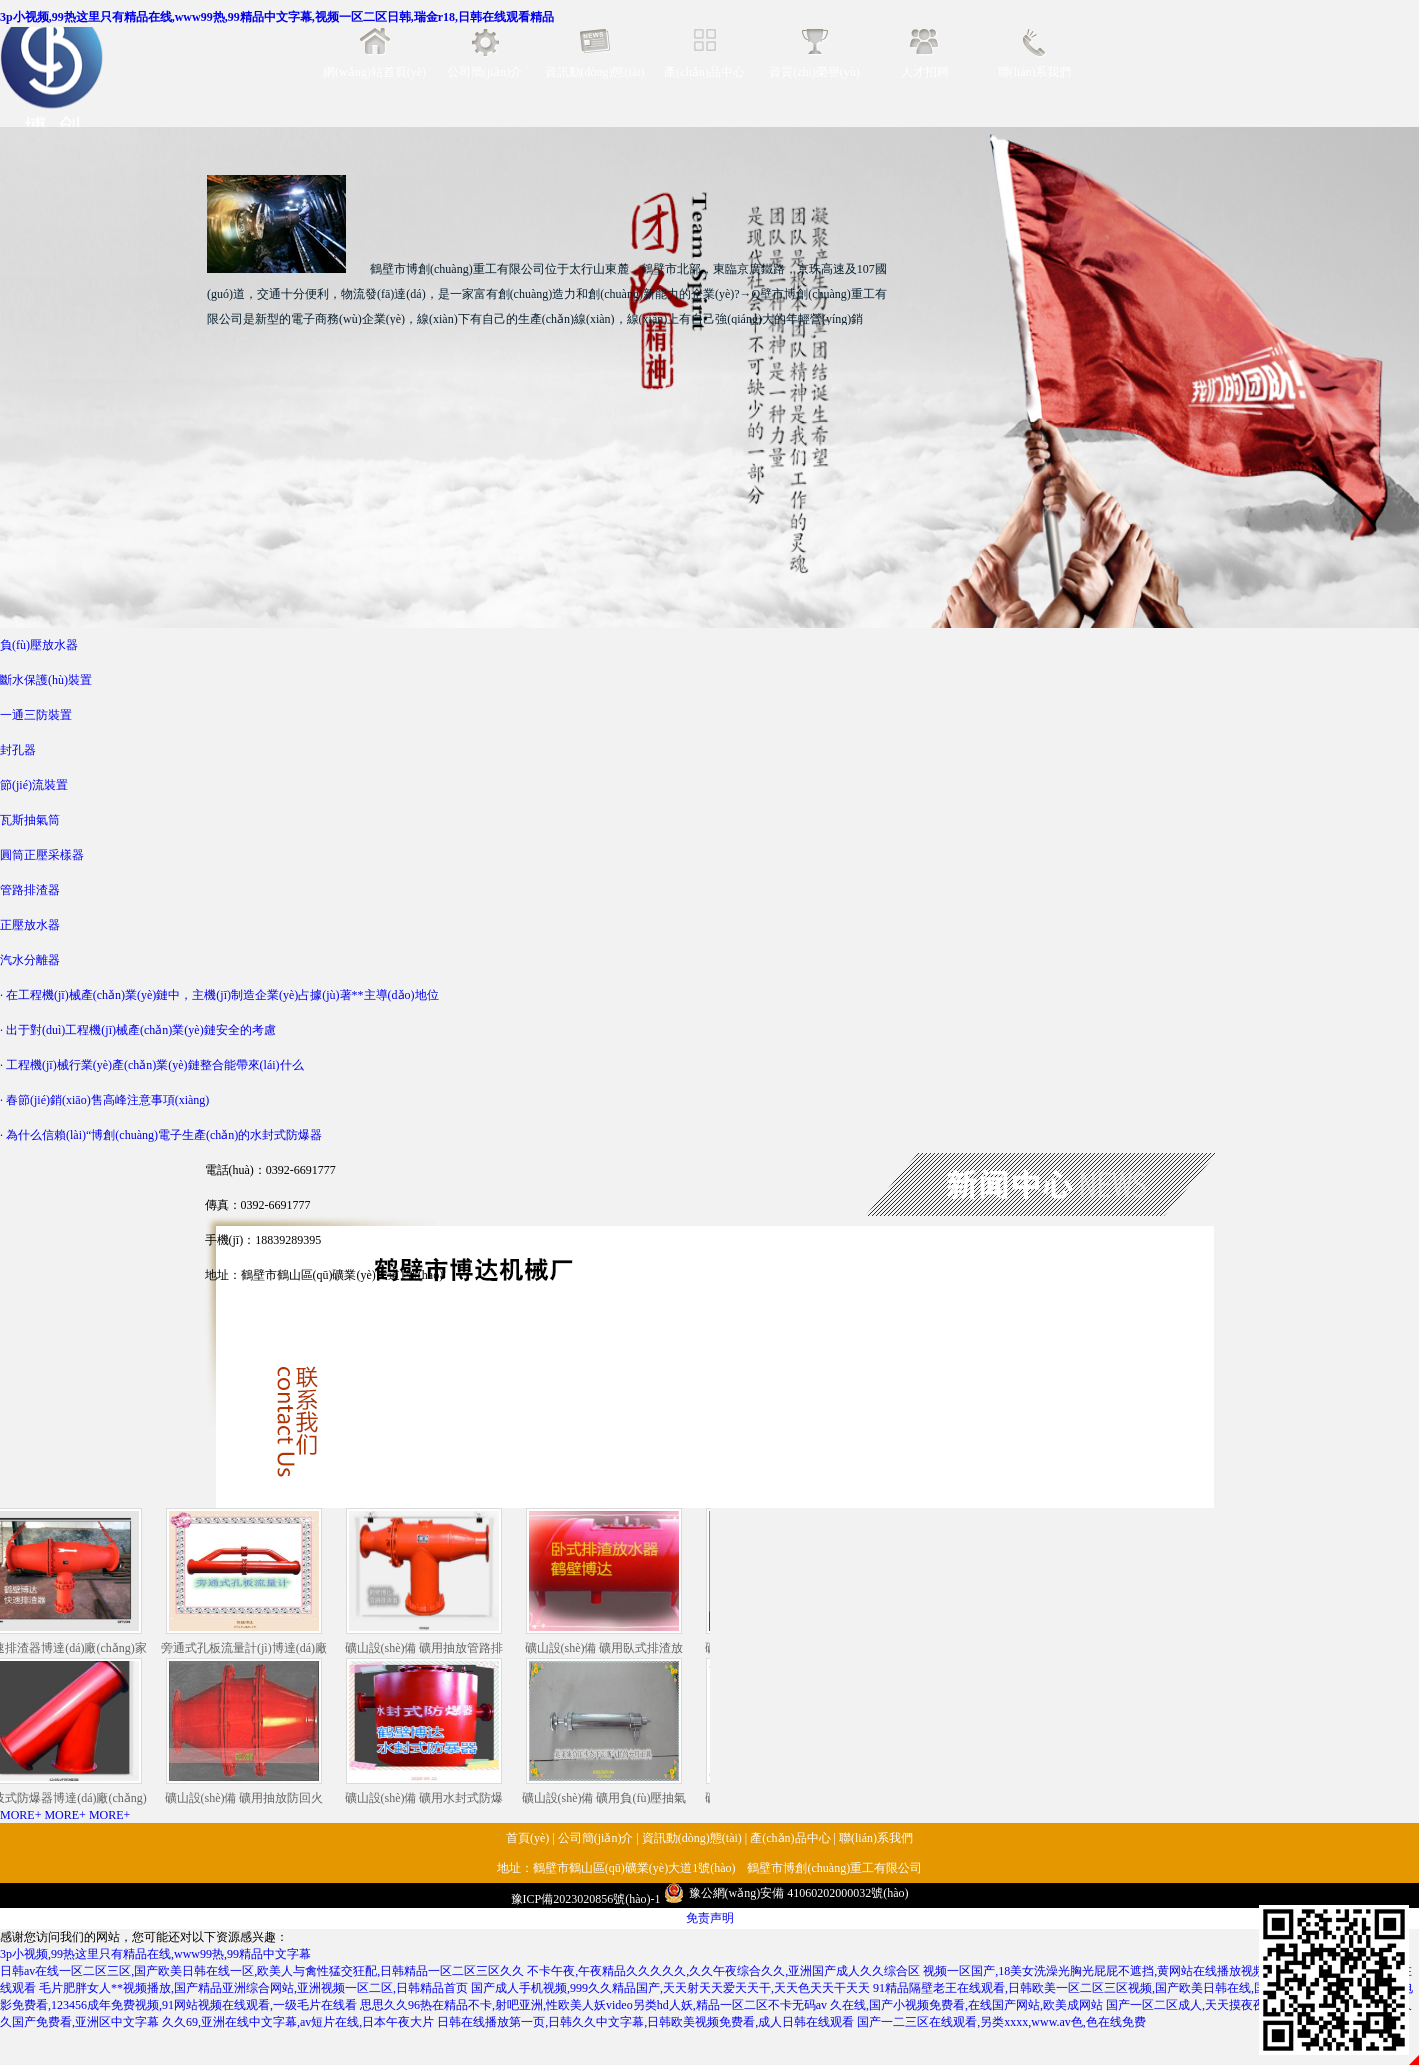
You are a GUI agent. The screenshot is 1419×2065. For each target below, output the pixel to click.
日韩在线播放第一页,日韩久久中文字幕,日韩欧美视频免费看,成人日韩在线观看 (645, 2022)
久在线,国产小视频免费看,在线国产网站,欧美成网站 (966, 2005)
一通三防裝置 (36, 715)
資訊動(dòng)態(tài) (595, 72)
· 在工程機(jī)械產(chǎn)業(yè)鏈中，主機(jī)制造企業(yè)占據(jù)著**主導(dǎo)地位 (219, 995)
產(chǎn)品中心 (704, 72)
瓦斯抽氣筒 (30, 820)
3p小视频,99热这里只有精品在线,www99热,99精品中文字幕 (155, 1954)
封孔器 (18, 750)
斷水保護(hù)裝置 (46, 680)
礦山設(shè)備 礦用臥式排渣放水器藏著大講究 (607, 1583)
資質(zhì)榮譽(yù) (814, 72)
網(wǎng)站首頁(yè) (374, 72)
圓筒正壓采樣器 (42, 855)
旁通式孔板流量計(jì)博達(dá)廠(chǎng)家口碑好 (247, 1583)
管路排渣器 (30, 890)
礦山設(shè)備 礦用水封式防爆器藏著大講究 (427, 1733)
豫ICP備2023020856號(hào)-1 (586, 1899)
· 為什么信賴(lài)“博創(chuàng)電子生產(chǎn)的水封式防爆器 (161, 1135)
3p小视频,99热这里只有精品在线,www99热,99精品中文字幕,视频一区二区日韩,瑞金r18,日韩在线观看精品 (277, 17)
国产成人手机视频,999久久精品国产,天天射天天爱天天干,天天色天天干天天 (670, 1988)
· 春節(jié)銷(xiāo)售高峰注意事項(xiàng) (104, 1100)
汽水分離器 (30, 960)
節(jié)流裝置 (34, 785)
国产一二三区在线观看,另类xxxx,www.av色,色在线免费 (1001, 2022)
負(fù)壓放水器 (39, 645)
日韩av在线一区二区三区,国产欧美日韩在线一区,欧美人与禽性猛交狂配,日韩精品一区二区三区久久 (262, 1971)
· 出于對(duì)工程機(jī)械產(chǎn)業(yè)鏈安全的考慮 (138, 1030)
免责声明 (710, 1918)
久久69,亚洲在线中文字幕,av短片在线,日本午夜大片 (298, 2022)
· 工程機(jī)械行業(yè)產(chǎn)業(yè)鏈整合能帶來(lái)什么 (152, 1065)
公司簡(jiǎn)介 (485, 72)
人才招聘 (925, 72)
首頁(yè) (527, 1838)
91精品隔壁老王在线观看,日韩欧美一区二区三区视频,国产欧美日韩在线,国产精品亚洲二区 (1111, 1988)
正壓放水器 (30, 925)
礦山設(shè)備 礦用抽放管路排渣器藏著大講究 (427, 1583)
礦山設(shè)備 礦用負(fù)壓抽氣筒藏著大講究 (607, 1733)
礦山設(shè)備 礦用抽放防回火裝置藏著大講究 (247, 1733)
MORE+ (20, 1815)
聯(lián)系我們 (1035, 72)
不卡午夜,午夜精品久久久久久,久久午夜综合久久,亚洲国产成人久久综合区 (723, 1971)
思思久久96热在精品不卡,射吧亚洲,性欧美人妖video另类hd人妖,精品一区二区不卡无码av (593, 2005)
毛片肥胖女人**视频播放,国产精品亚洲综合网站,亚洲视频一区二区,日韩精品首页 (253, 1988)
